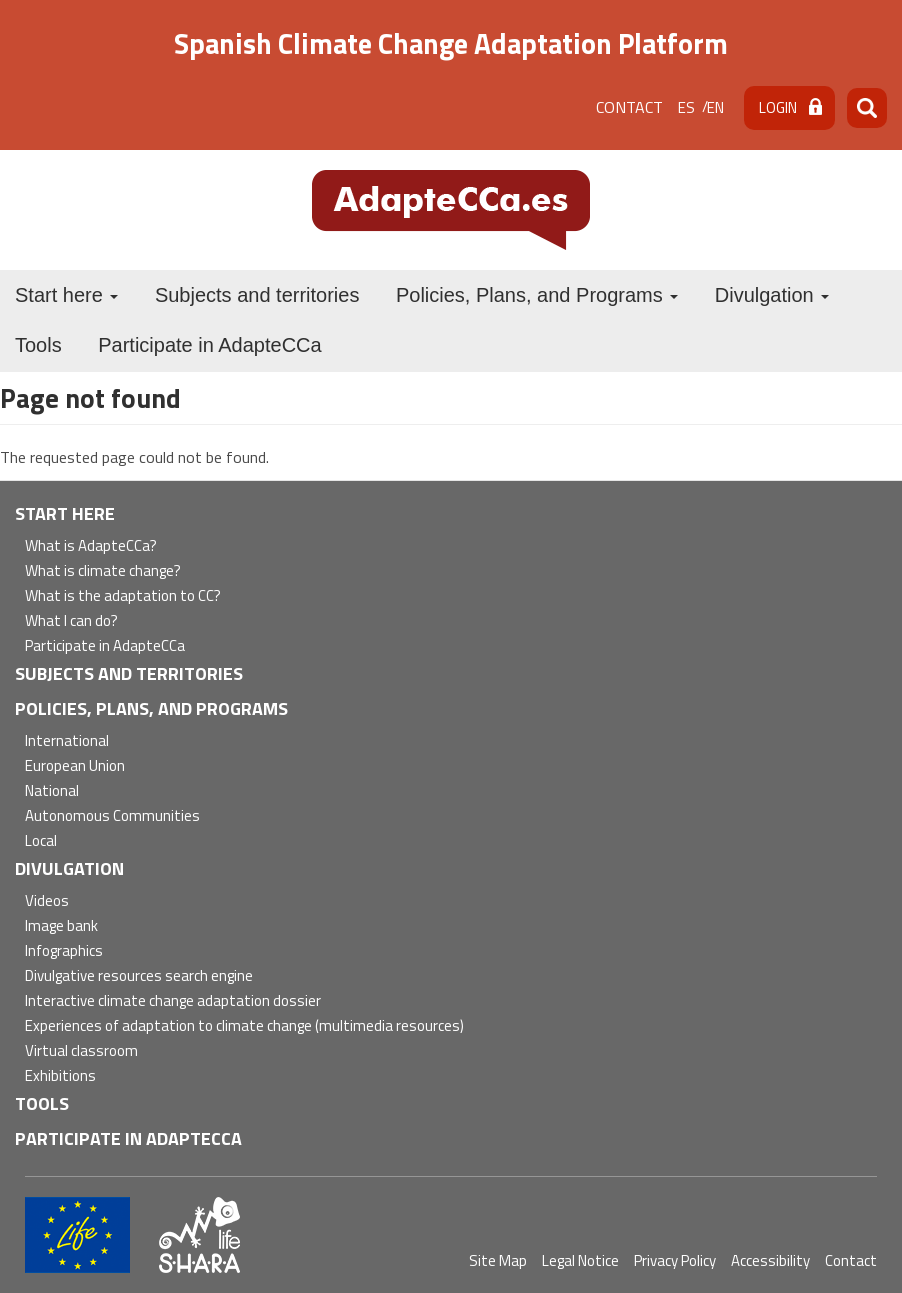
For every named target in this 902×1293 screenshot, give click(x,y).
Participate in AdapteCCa (209, 345)
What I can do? (71, 621)
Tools (38, 345)
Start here (66, 295)
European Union (75, 766)
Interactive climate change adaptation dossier (173, 1001)
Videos (47, 901)
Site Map (498, 1260)
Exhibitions (60, 1076)
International (67, 741)
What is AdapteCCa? (91, 546)
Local (41, 841)
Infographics (64, 951)
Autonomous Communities (112, 816)
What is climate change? (103, 571)
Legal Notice (580, 1260)
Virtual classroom (81, 1051)
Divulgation (772, 295)
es (686, 107)
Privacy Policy (675, 1260)
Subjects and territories (257, 295)
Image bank (61, 926)
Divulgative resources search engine (139, 976)
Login (778, 107)
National (52, 791)
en (715, 107)
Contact (629, 107)
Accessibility (770, 1260)
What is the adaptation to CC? (123, 596)
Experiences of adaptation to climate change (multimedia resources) (244, 1026)
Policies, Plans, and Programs (537, 295)
